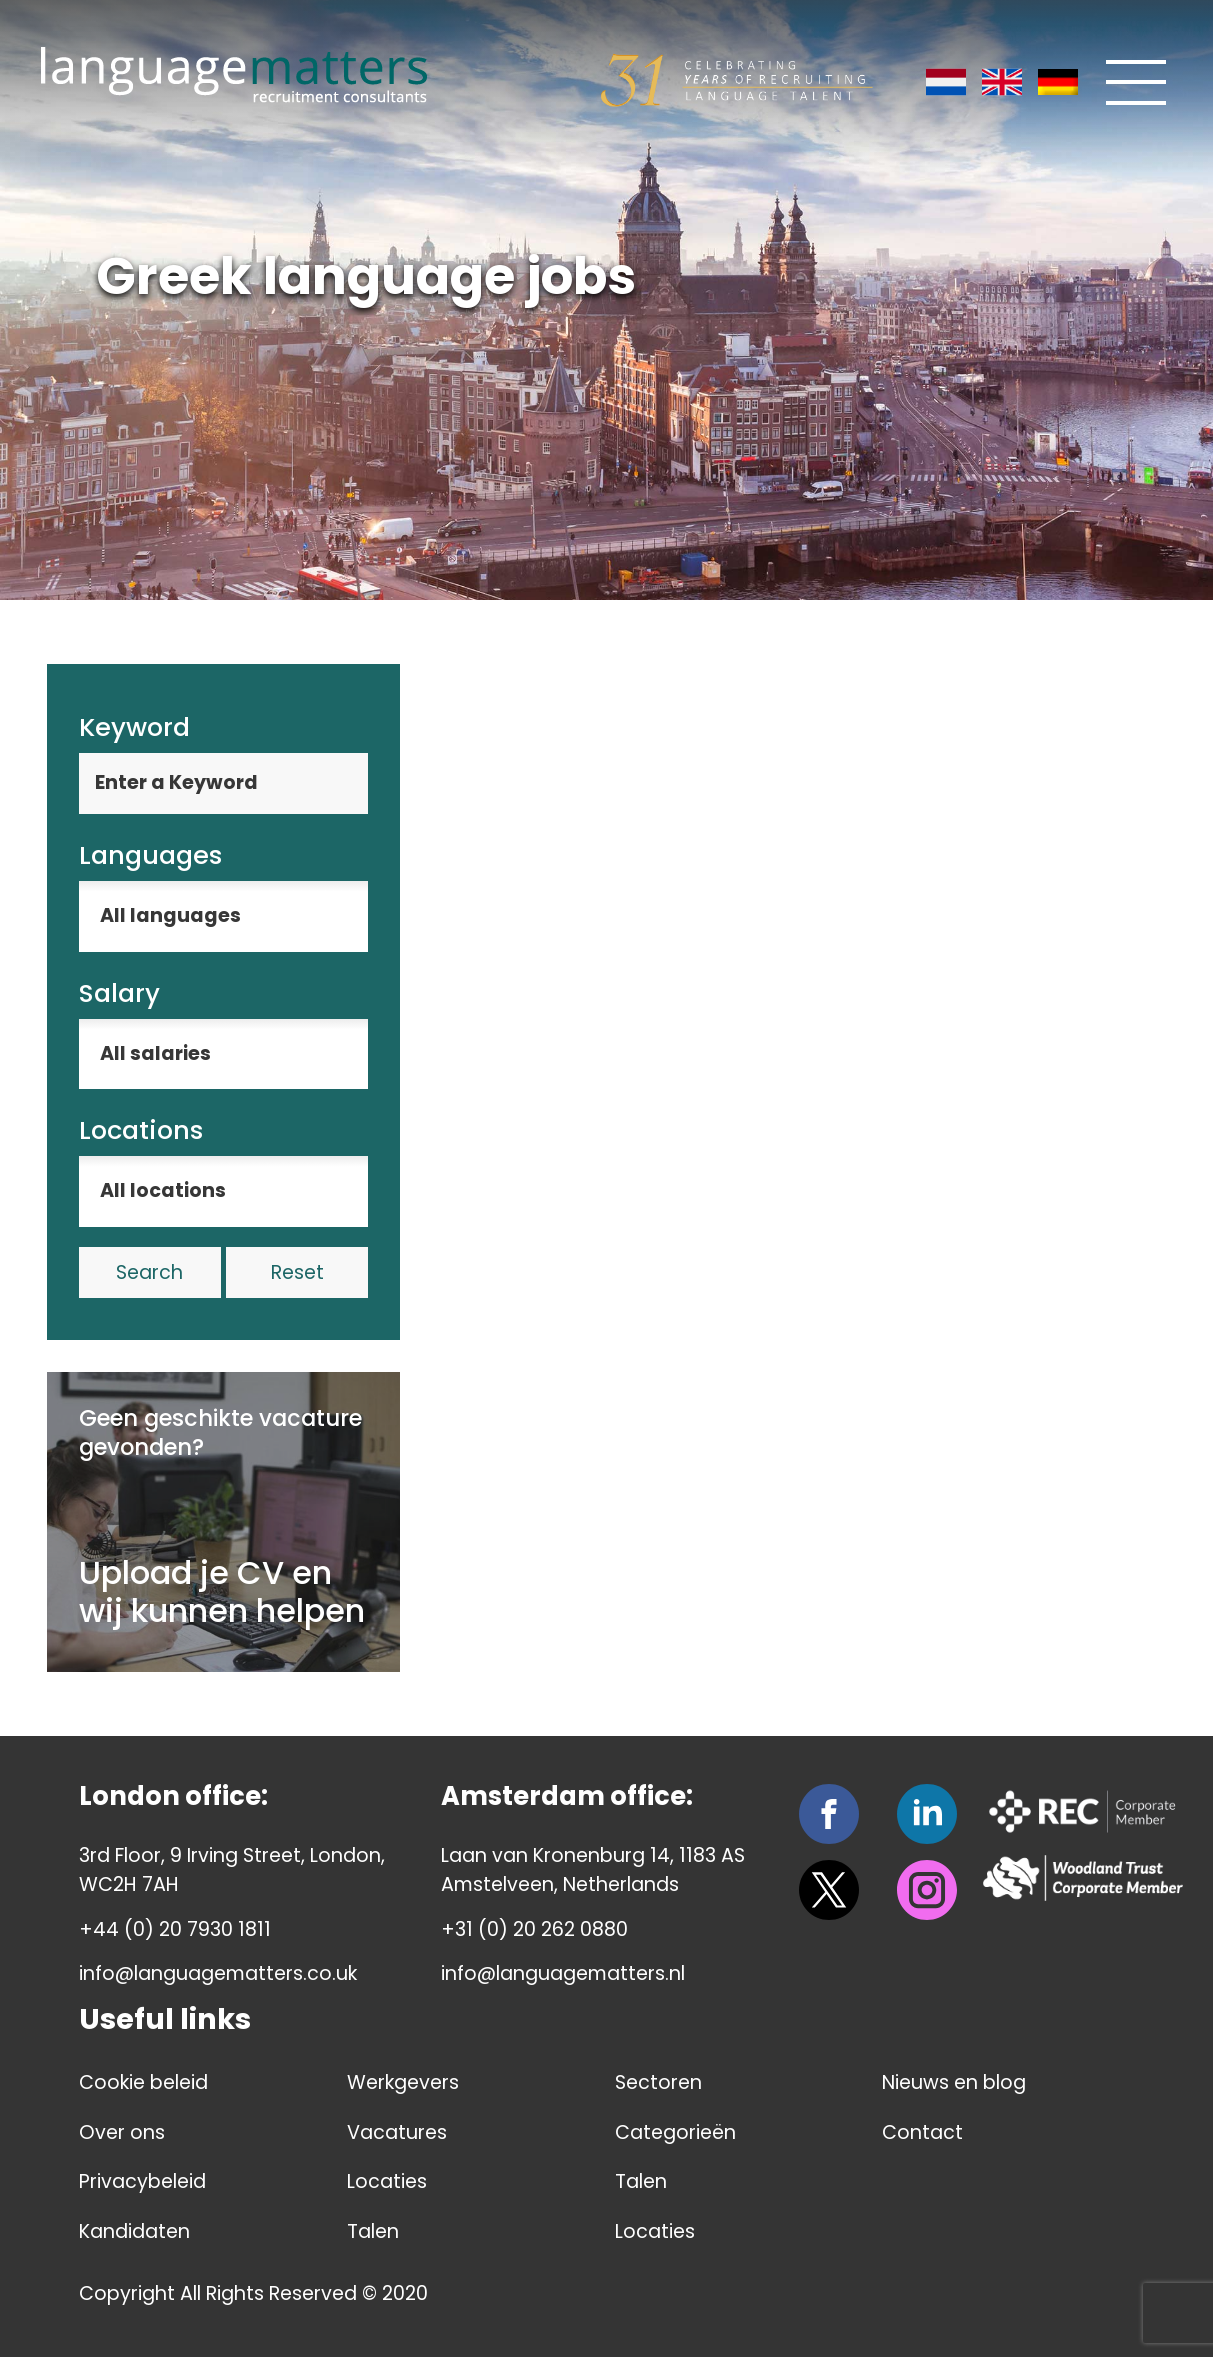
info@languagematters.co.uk (218, 1973)
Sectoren (658, 2082)
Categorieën (675, 2132)
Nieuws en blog (954, 2082)
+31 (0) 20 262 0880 (534, 1929)
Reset (297, 1272)
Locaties (387, 2181)
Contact (922, 2132)
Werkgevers (403, 2082)
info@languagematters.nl (563, 1973)
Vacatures (397, 2132)
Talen (373, 2231)
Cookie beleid (143, 2082)
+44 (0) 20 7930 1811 (175, 1929)
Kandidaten (134, 2231)
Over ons (122, 2132)
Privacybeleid (142, 2181)
